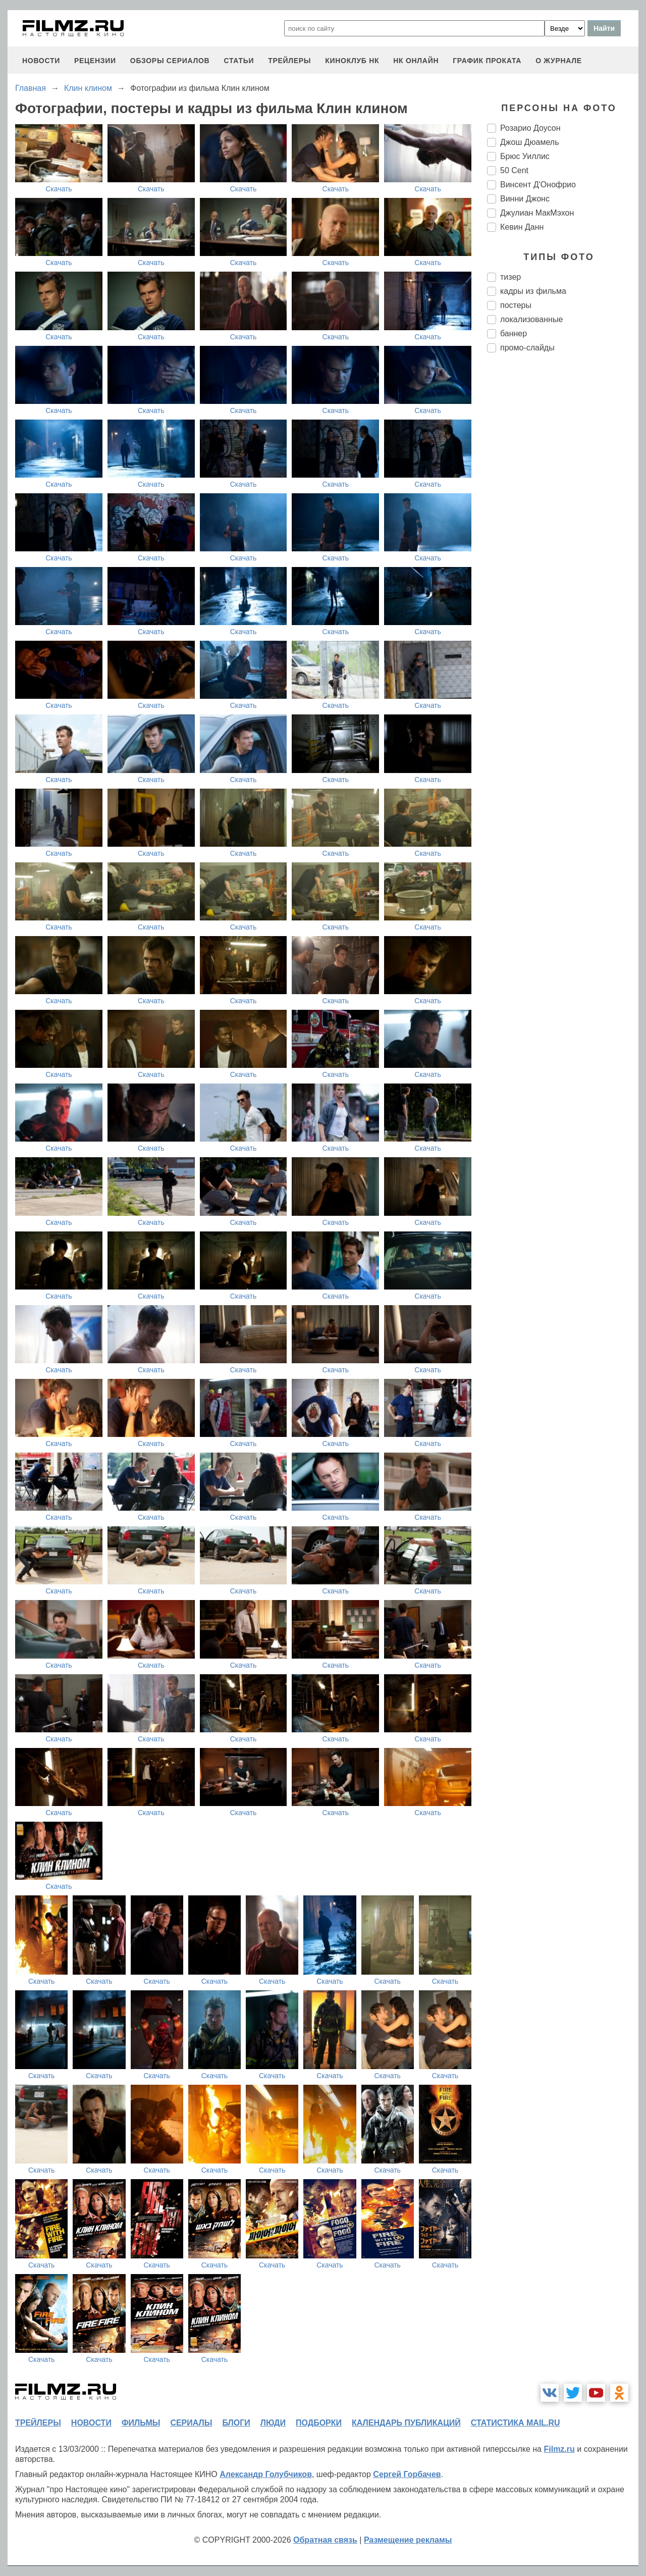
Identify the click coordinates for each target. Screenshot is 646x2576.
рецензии (95, 61)
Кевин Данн (522, 227)
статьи (239, 61)
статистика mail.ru (515, 2422)
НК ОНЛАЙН (416, 61)
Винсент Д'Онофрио (538, 184)
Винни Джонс (525, 198)
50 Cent (514, 170)
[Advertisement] (562, 529)
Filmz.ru (559, 2449)
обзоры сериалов (170, 61)
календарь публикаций (406, 2422)
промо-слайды (527, 347)
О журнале (558, 61)
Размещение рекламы (408, 2540)
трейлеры (289, 61)
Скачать (58, 189)
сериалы (191, 2422)
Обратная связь (325, 2540)
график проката (487, 61)
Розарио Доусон (530, 128)
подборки (319, 2422)
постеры (515, 305)
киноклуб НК (352, 61)
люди (273, 2422)
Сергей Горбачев (407, 2474)
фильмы (141, 2422)
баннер (513, 333)
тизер (510, 277)
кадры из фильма (533, 291)
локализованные (531, 319)
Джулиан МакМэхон (537, 213)
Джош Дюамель (529, 142)
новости (41, 61)
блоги (236, 2422)
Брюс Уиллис (525, 156)
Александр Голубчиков (266, 2474)
